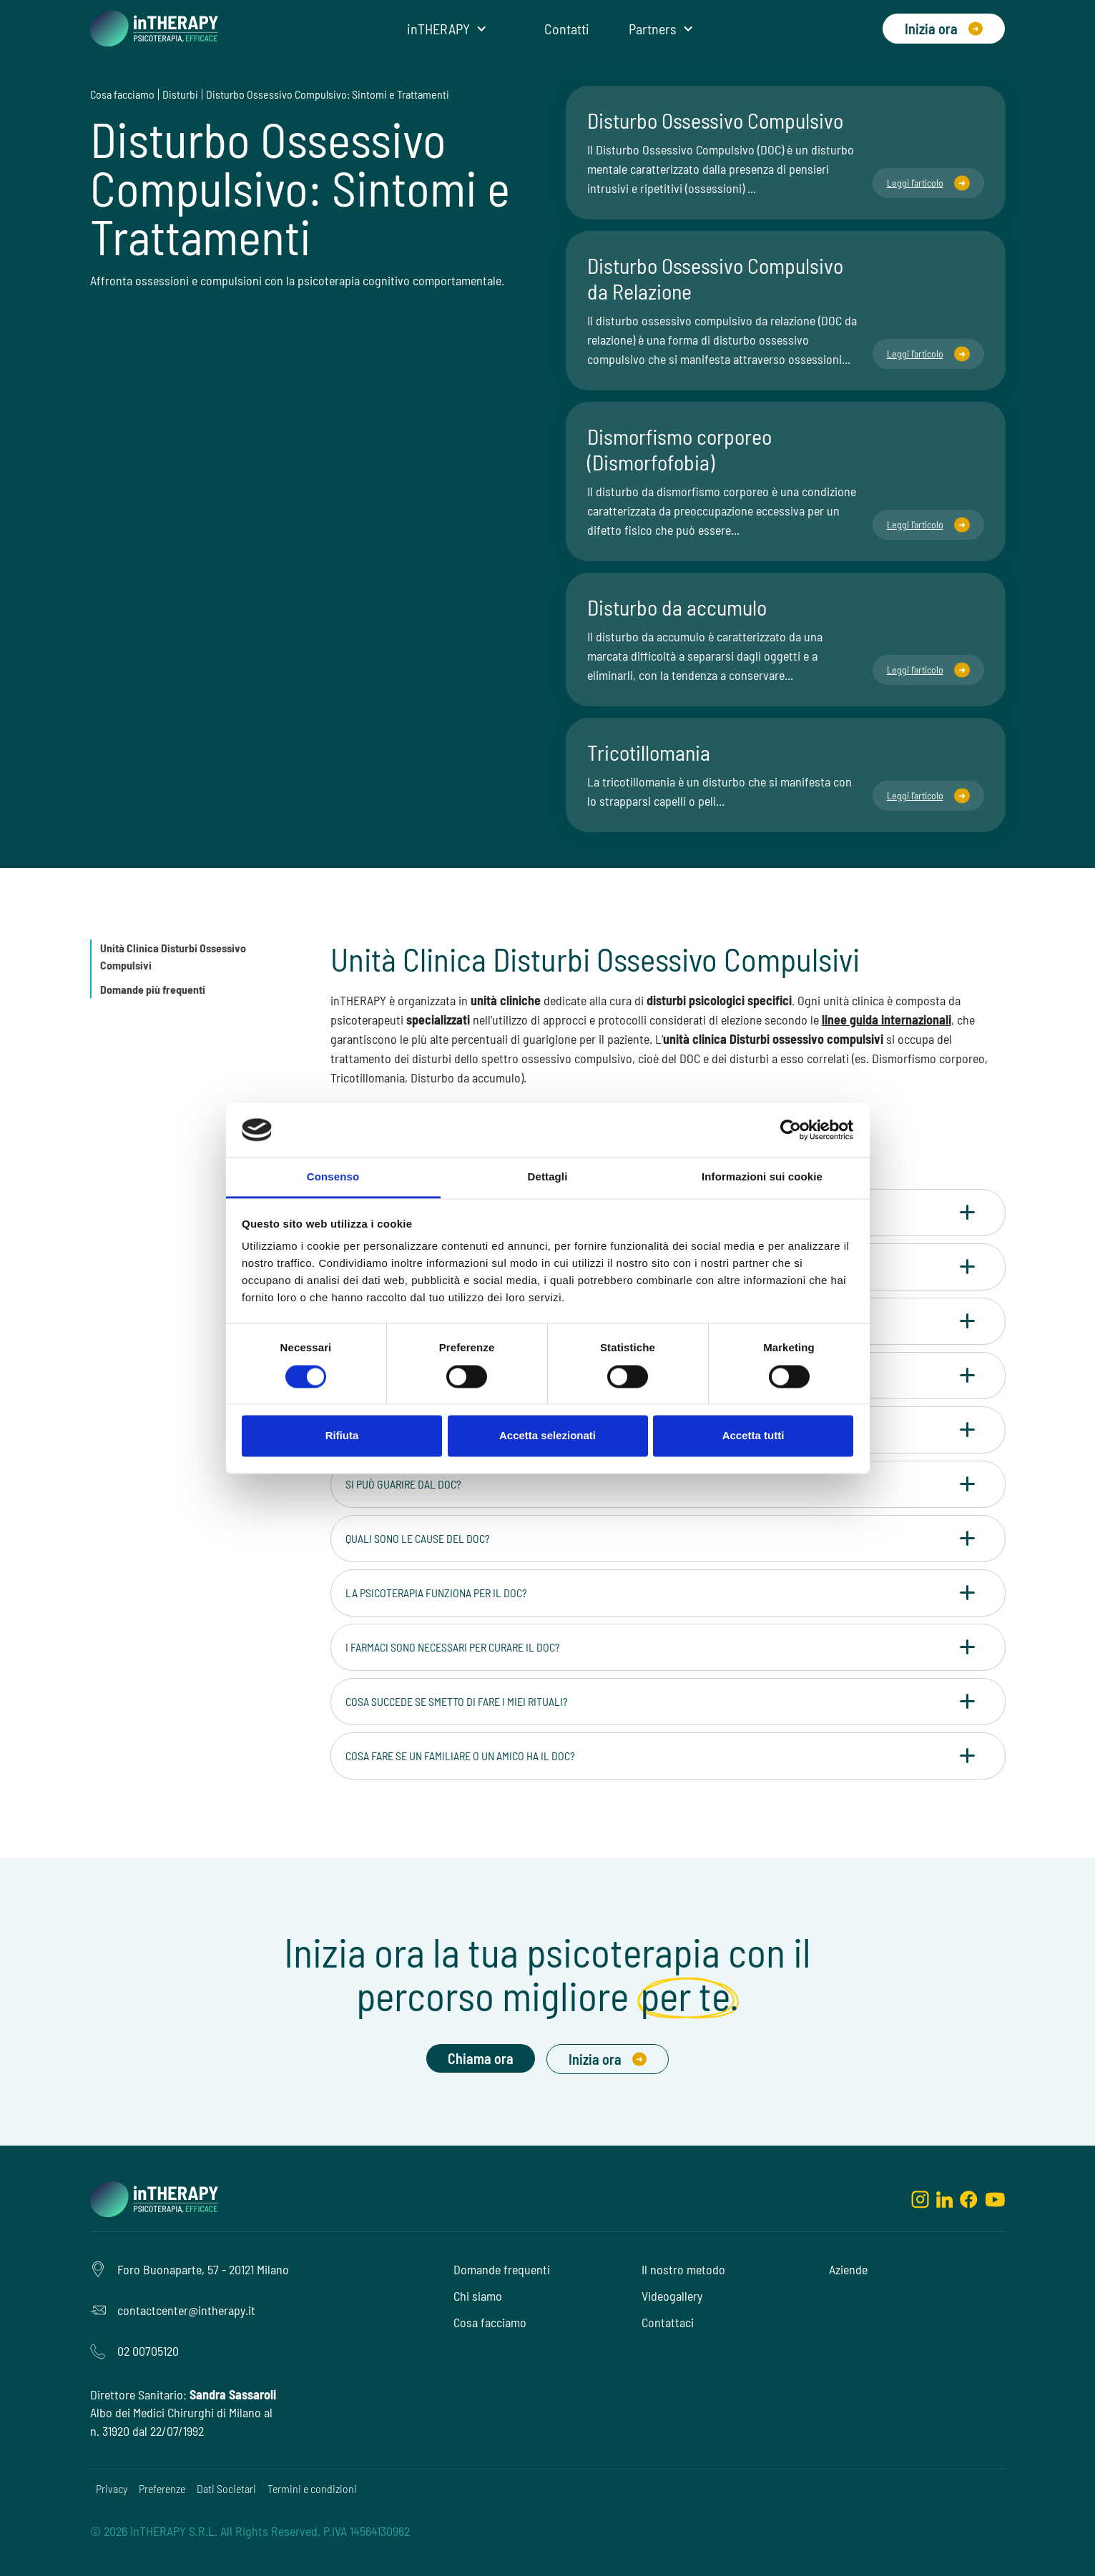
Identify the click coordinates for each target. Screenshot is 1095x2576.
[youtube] (995, 2198)
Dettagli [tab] (548, 1177)
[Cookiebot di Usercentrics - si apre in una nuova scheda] (790, 1129)
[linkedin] (944, 2198)
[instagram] (920, 2198)
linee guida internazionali (886, 1019)
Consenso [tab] (333, 1177)
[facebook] (969, 2198)
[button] (447, 28)
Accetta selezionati (547, 1436)
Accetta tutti (753, 1436)
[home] (154, 28)
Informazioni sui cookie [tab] (762, 1177)
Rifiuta (342, 1436)
